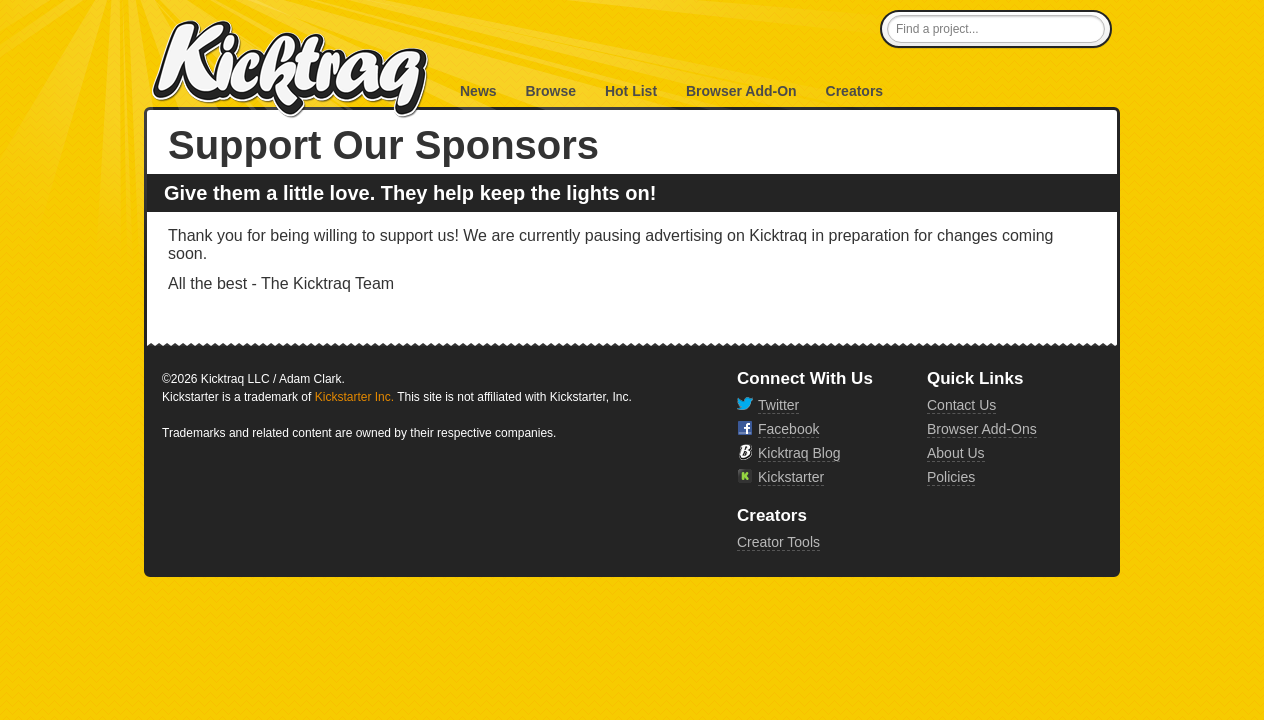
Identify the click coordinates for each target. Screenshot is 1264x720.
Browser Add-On (741, 91)
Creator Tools (778, 542)
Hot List (631, 91)
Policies (951, 477)
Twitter (778, 405)
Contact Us (961, 405)
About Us (956, 453)
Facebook (788, 429)
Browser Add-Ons (982, 429)
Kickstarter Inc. (354, 397)
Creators (855, 91)
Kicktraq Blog (799, 453)
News (478, 91)
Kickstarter (791, 477)
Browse (550, 91)
